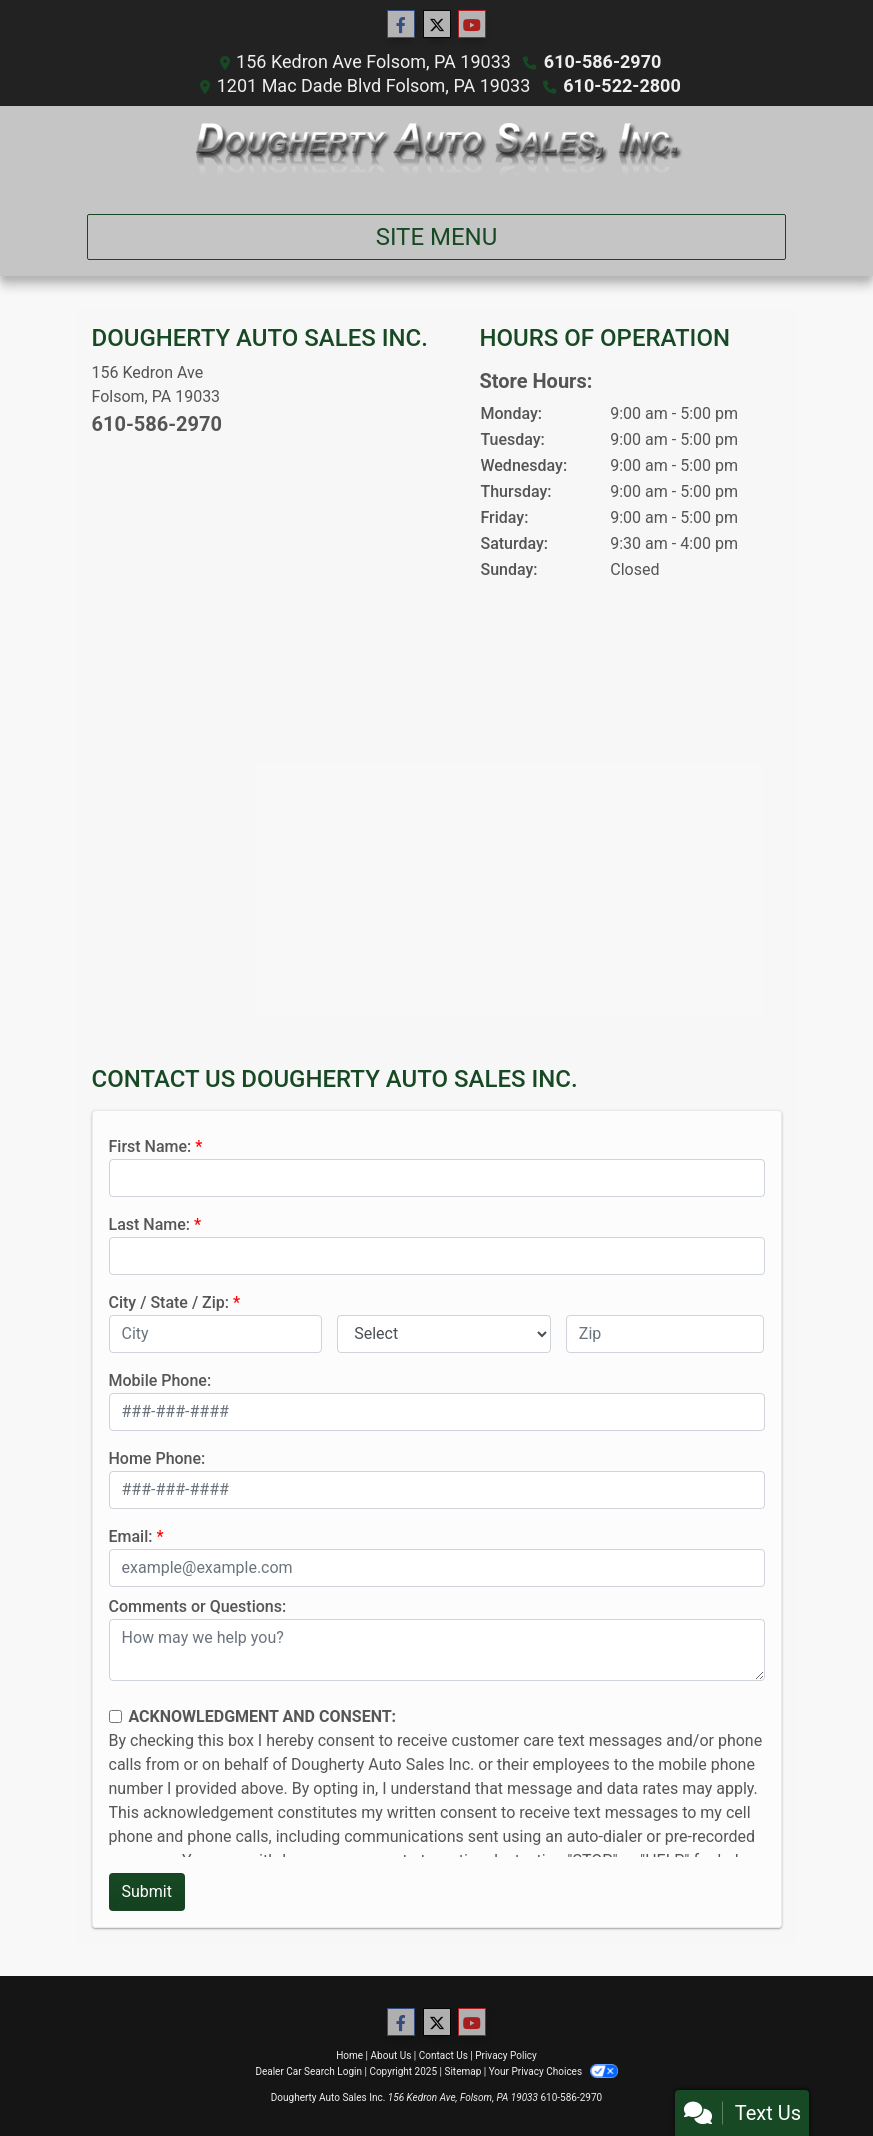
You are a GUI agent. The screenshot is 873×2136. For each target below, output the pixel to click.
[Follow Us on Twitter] (437, 25)
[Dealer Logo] (436, 152)
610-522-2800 (621, 85)
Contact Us (443, 2055)
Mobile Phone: (160, 1380)
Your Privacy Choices (553, 2071)
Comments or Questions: (198, 1606)
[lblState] (444, 1334)
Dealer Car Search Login (308, 2071)
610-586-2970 (602, 61)
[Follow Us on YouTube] (472, 25)
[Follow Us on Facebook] (401, 25)
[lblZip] (665, 1334)
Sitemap (462, 2071)
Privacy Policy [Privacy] (506, 2055)
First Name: (150, 1146)
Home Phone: (157, 1458)
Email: (131, 1536)
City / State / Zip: (169, 1302)
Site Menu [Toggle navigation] (437, 237)
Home (349, 2055)
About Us (391, 2055)
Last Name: (150, 1224)
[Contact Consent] (115, 1716)
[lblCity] (216, 1334)
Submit (147, 1891)
